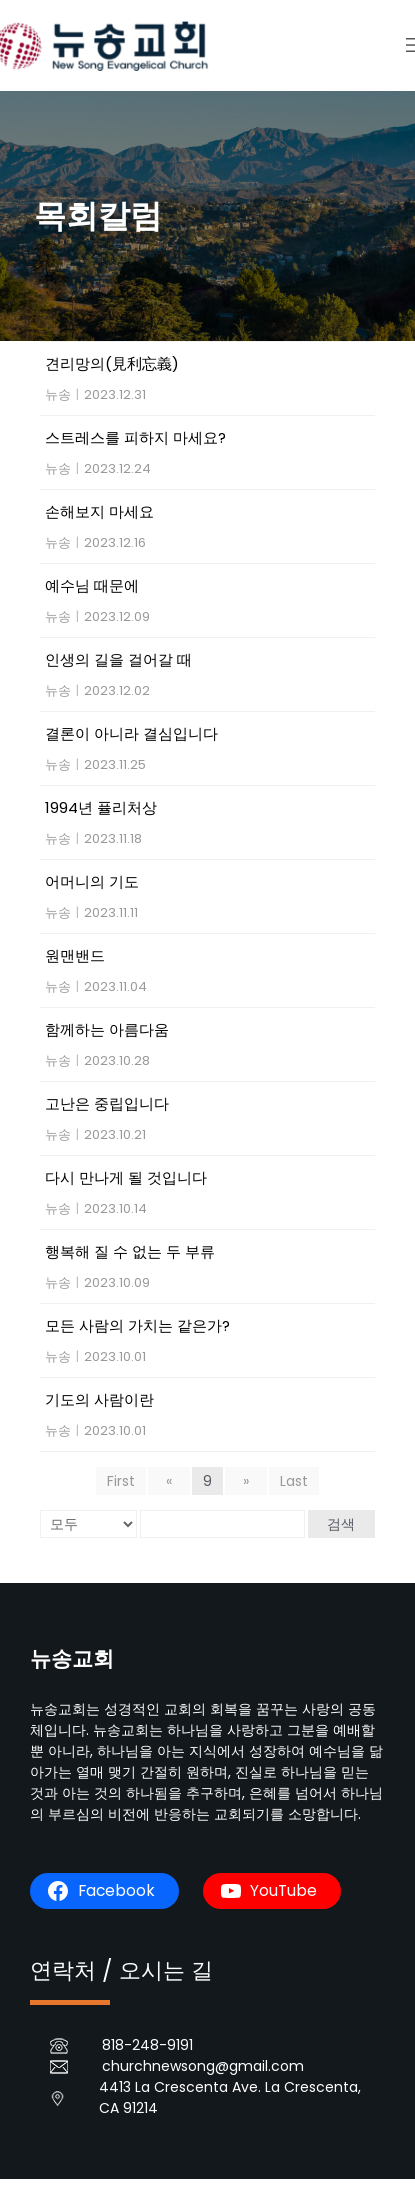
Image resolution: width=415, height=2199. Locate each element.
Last (294, 1481)
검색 (341, 1524)
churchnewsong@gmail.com (203, 2066)
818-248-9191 (147, 2045)
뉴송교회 (72, 1658)
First (121, 1481)
